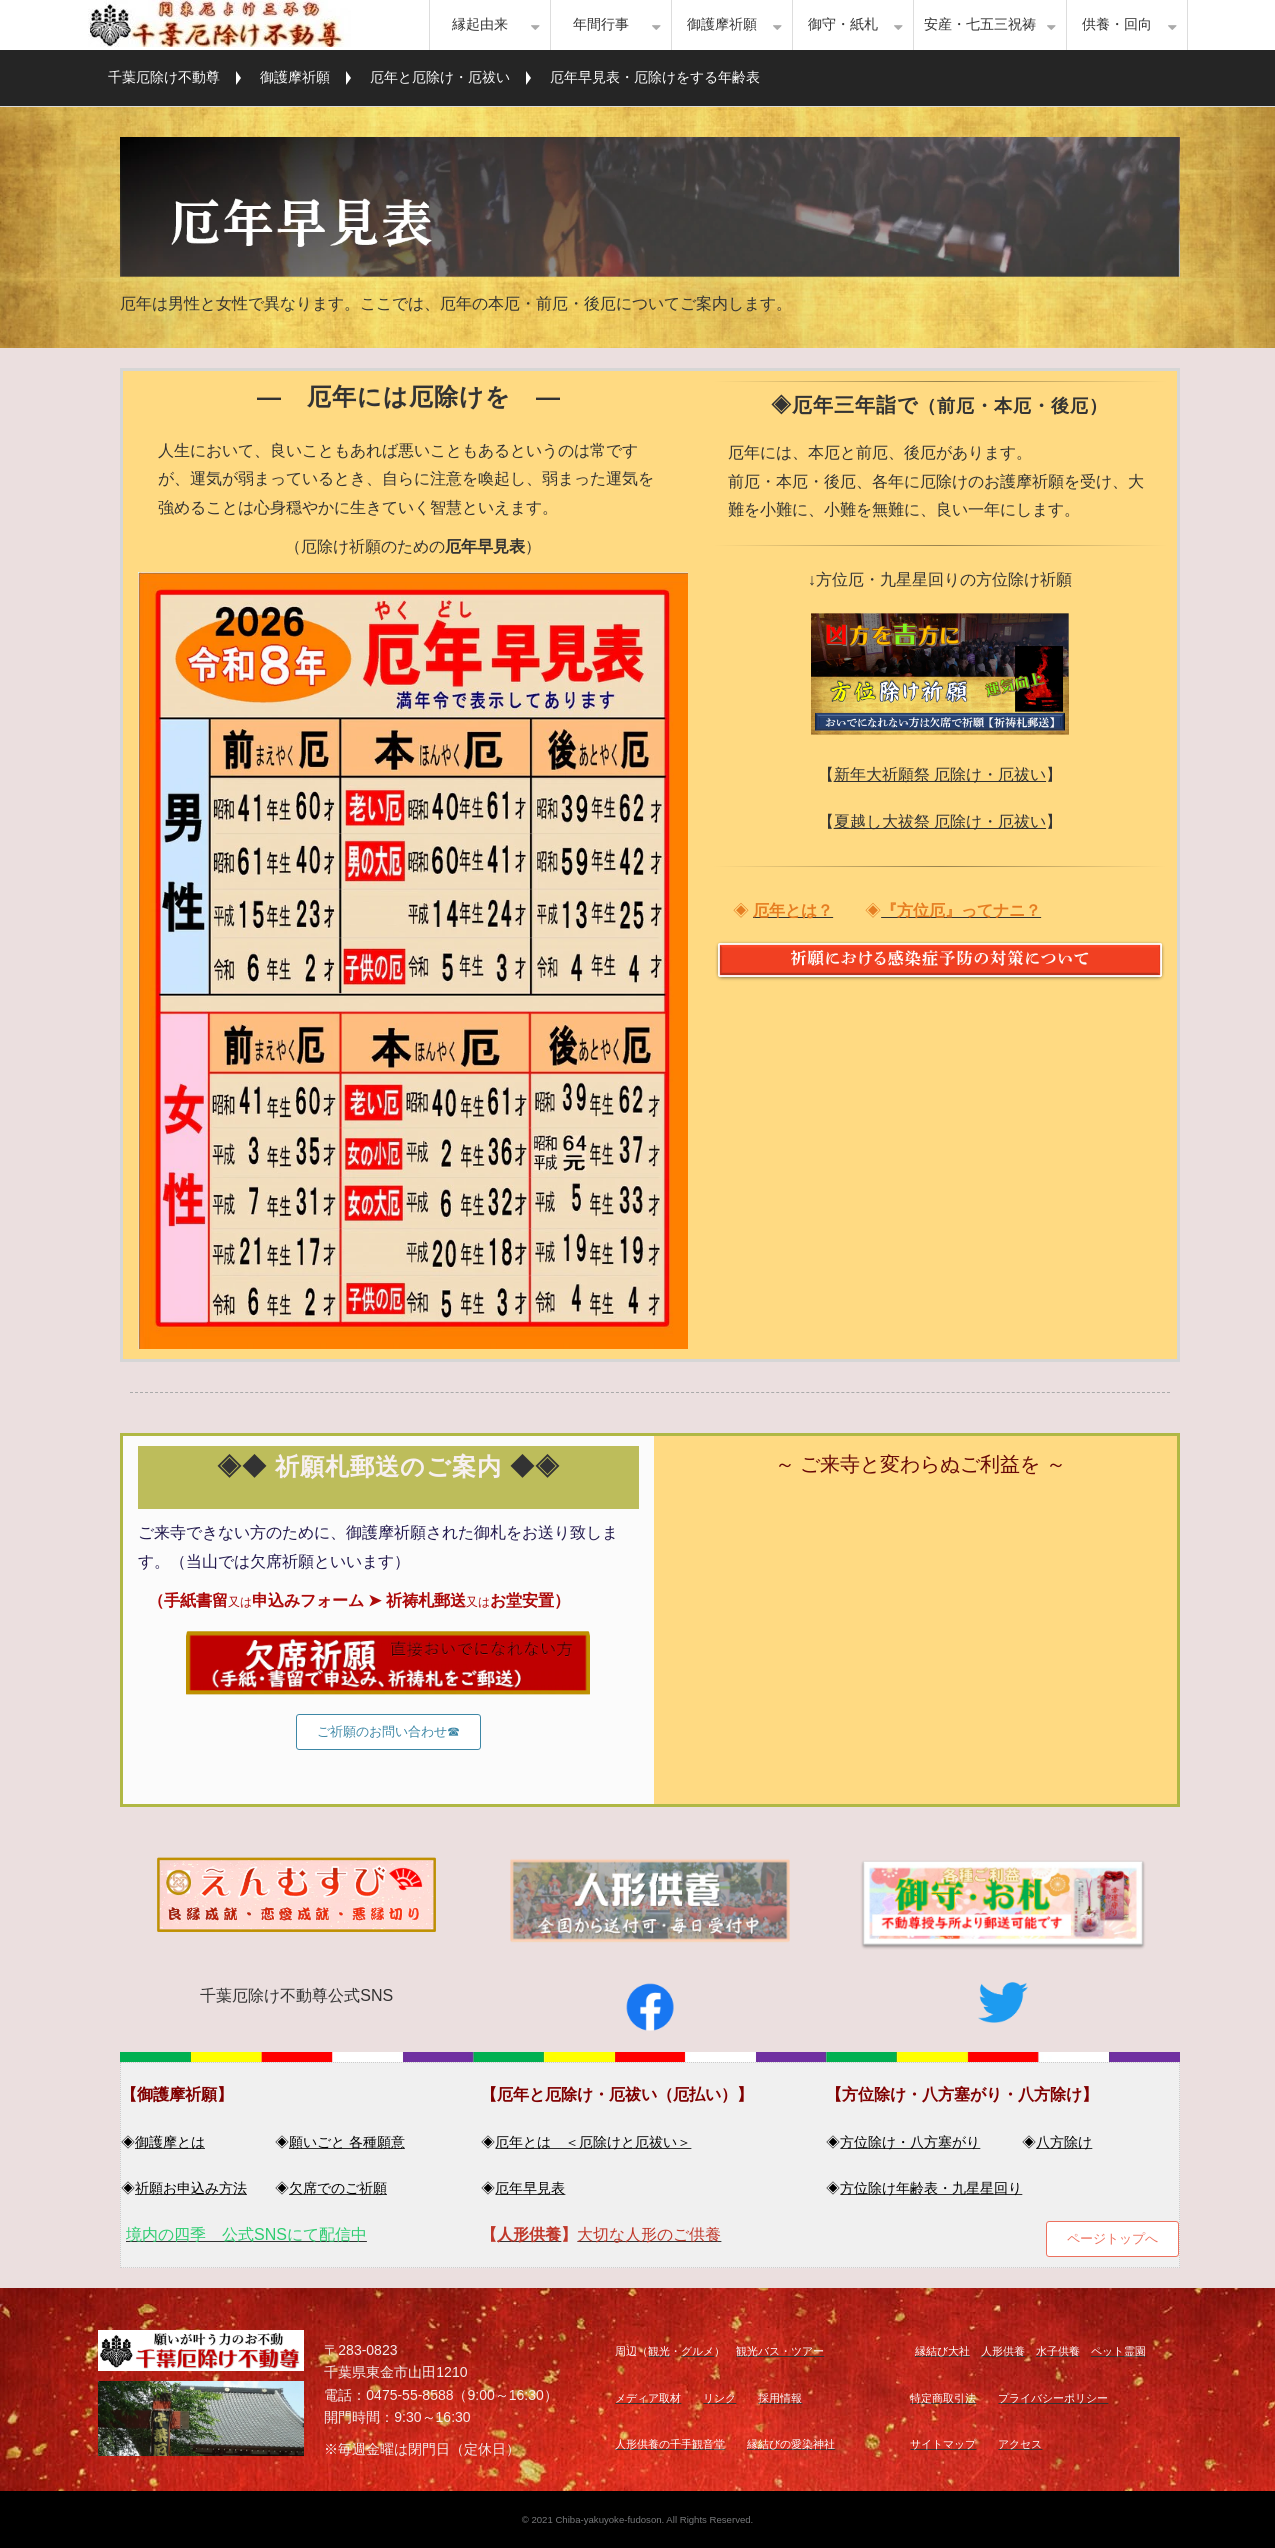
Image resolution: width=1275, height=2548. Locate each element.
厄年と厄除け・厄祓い (440, 77)
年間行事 (601, 24)
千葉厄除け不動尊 (164, 77)
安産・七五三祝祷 (980, 24)
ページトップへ (1112, 2238)
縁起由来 (480, 24)
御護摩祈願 (722, 24)
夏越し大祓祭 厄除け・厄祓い (940, 821)
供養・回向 (1117, 24)
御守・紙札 (843, 24)
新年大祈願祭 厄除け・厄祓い (940, 774)
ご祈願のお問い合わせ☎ (388, 1731)
